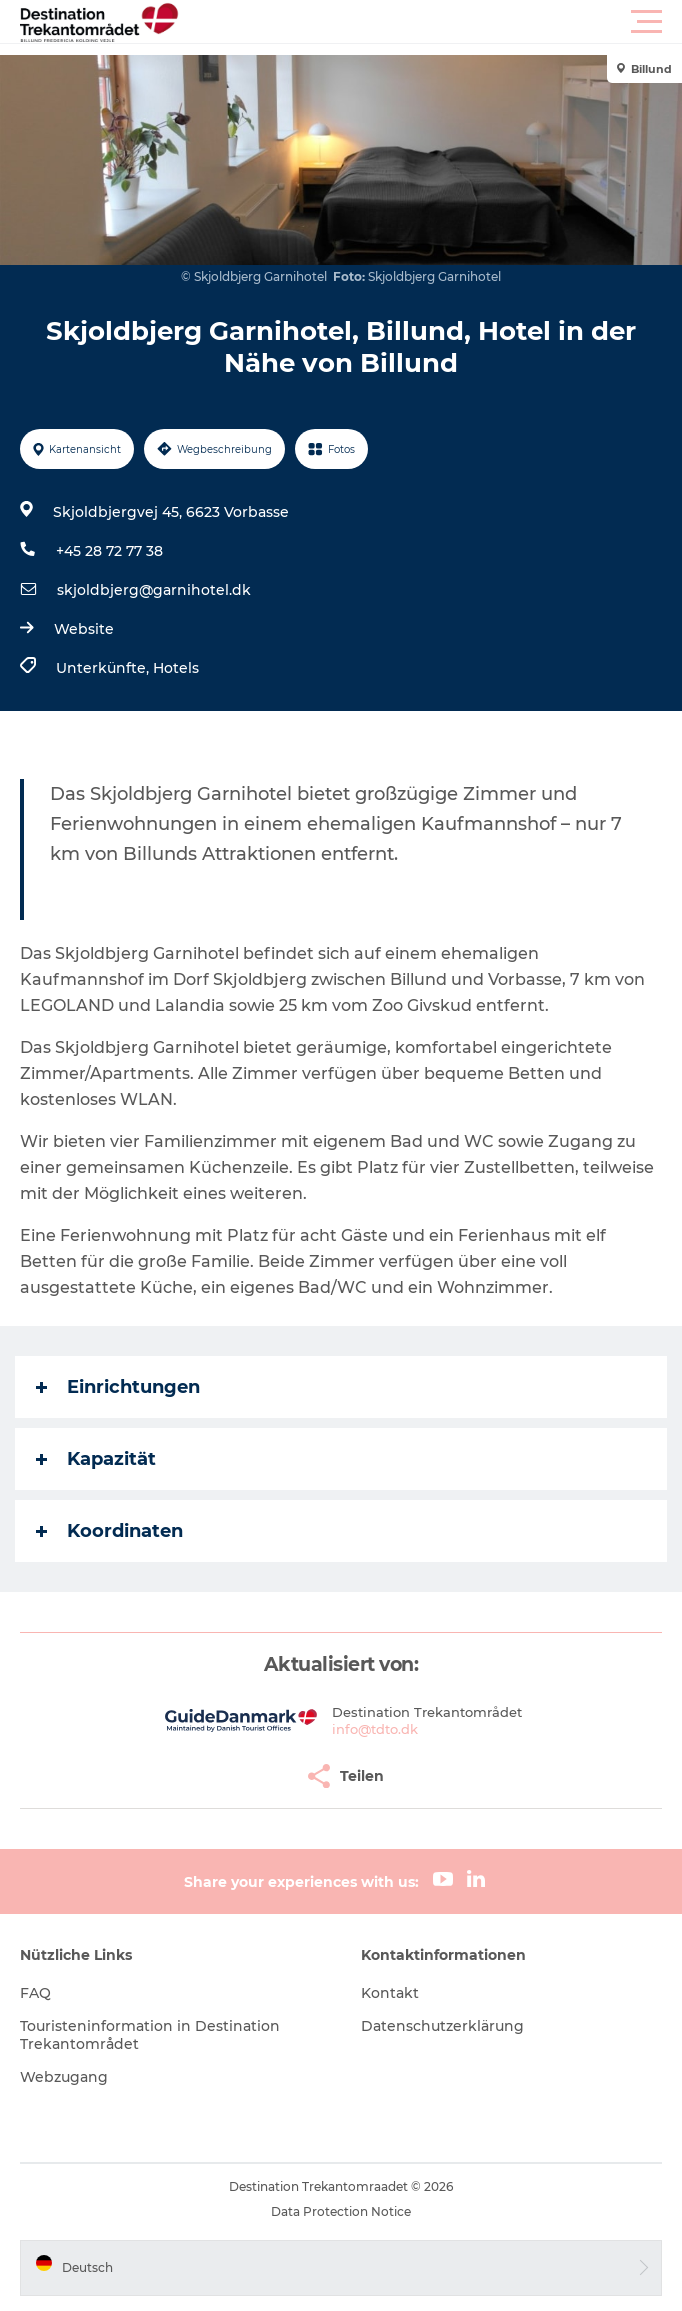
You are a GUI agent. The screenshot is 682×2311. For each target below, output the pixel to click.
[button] (431, 22)
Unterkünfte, (104, 668)
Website (84, 629)
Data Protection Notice (341, 2211)
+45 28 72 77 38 (109, 551)
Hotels (176, 668)
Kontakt (390, 1993)
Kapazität (96, 1459)
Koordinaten (109, 1531)
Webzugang (64, 2077)
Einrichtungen (118, 1387)
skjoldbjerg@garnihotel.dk (154, 590)
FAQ (35, 1993)
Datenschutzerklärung (442, 2026)
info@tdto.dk (375, 1729)
